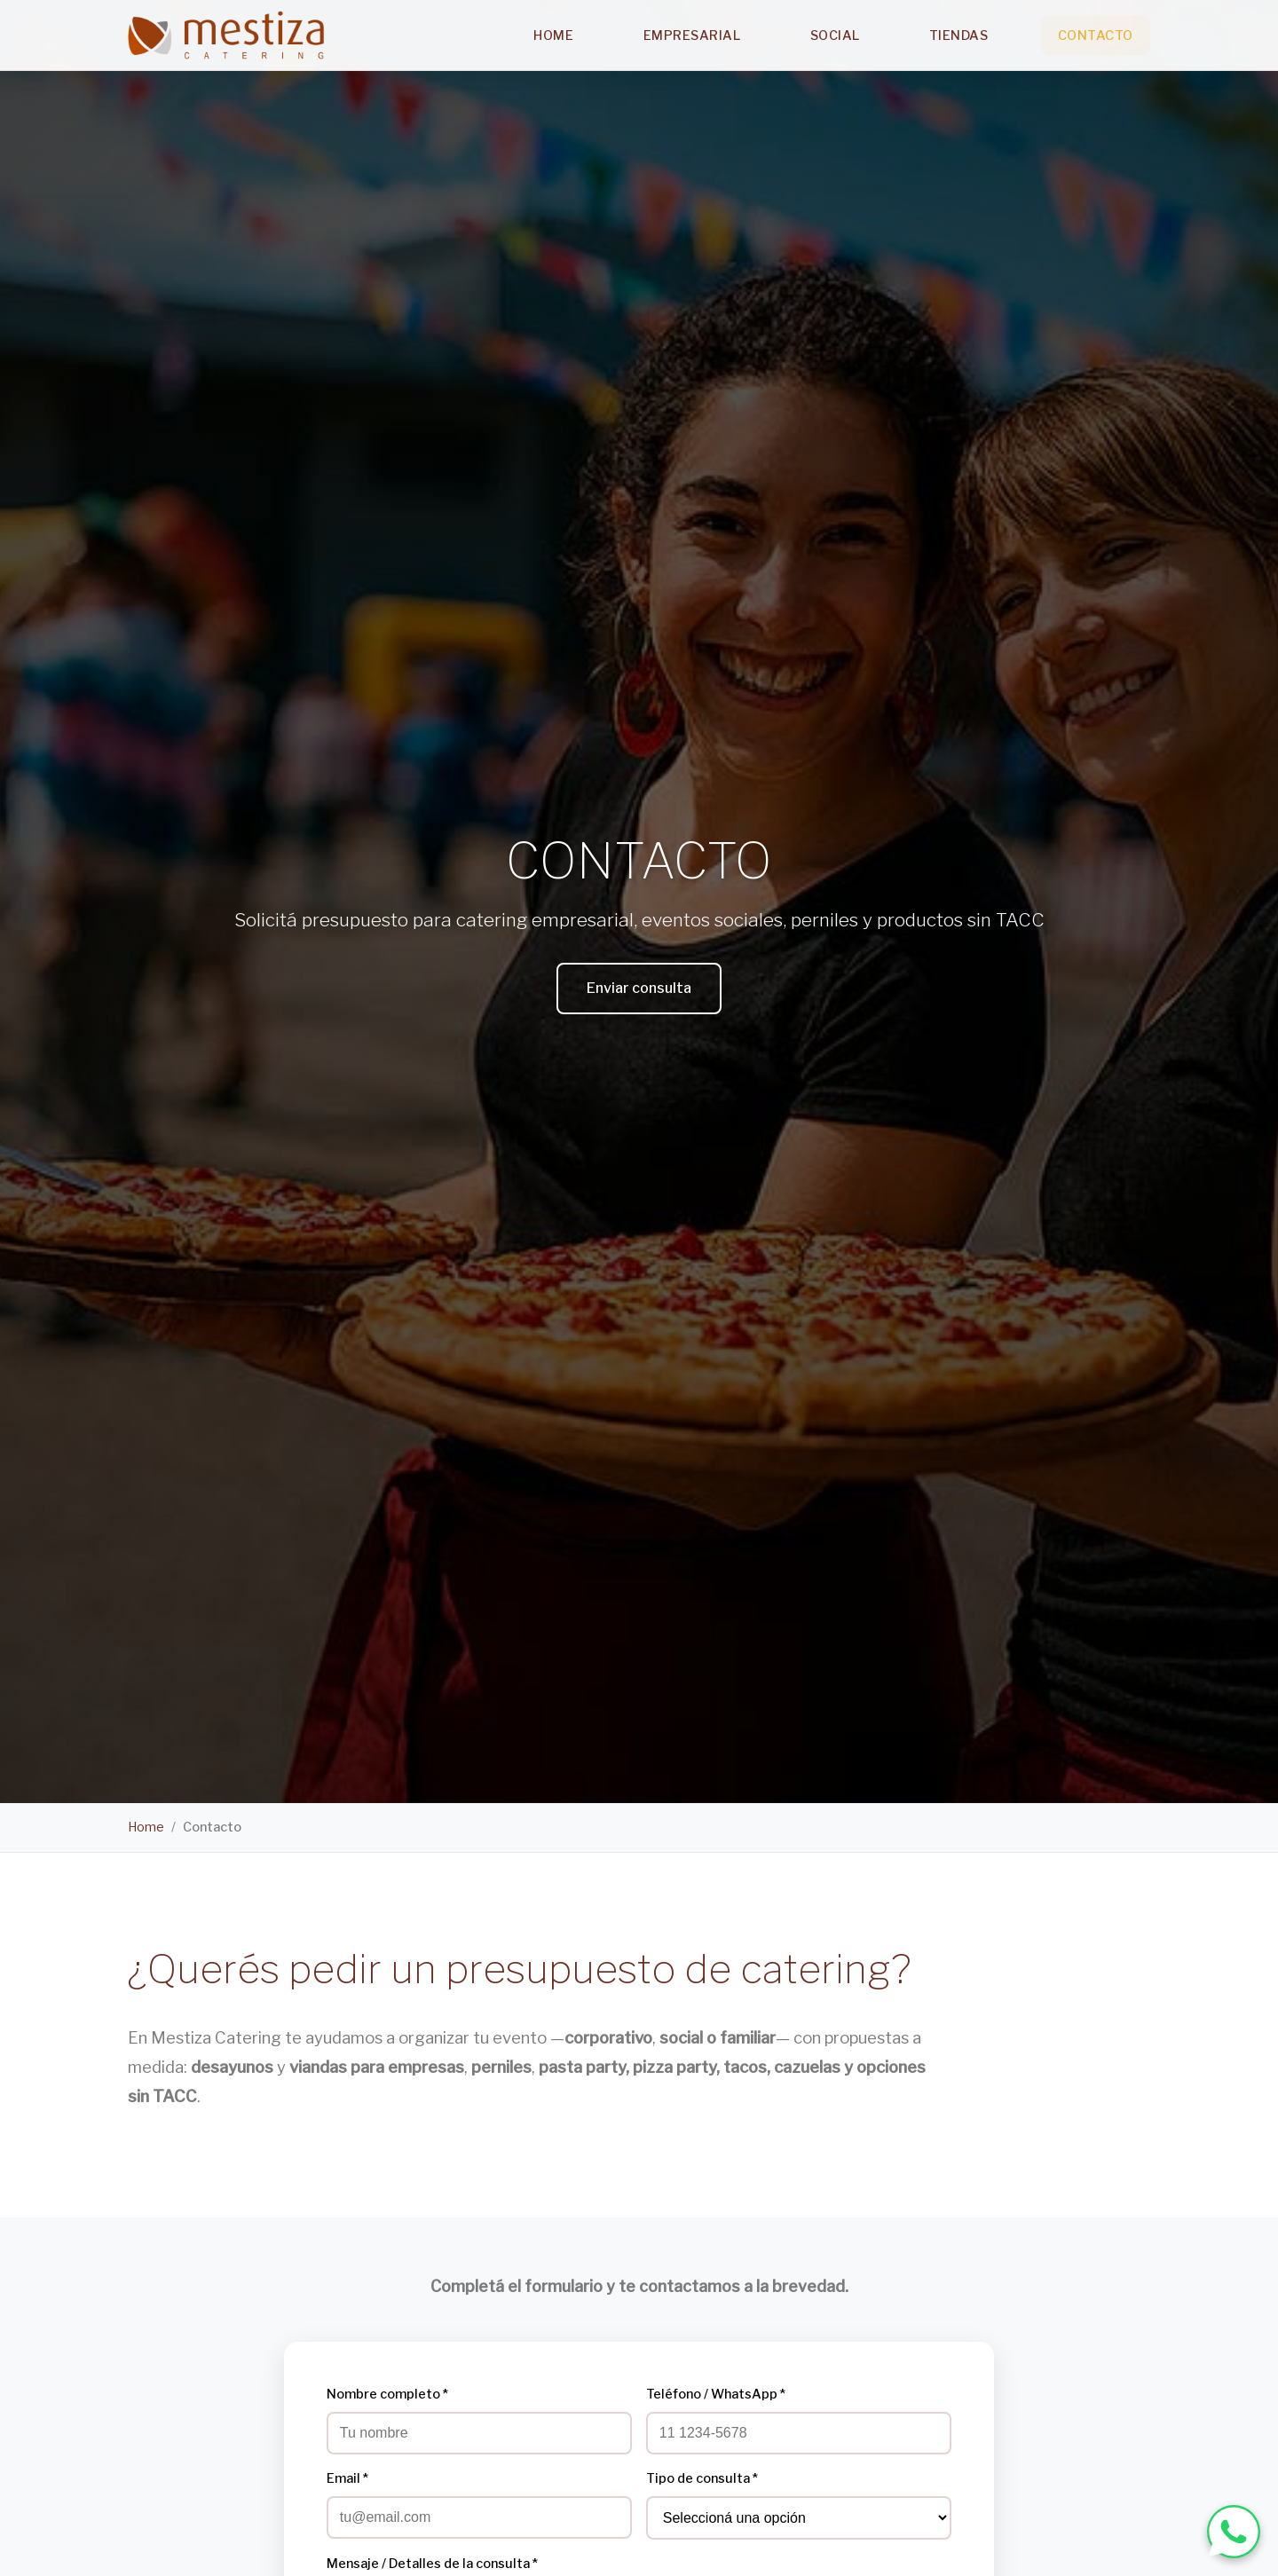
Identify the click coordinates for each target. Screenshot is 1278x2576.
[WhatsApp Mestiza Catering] (1233, 2531)
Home (553, 35)
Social (835, 35)
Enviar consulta (639, 988)
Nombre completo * (387, 2394)
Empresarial (692, 35)
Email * (347, 2478)
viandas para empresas (376, 2067)
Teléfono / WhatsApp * (715, 2394)
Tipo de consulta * (702, 2478)
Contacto (1095, 35)
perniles (501, 2067)
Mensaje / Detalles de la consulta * (432, 2564)
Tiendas (959, 35)
